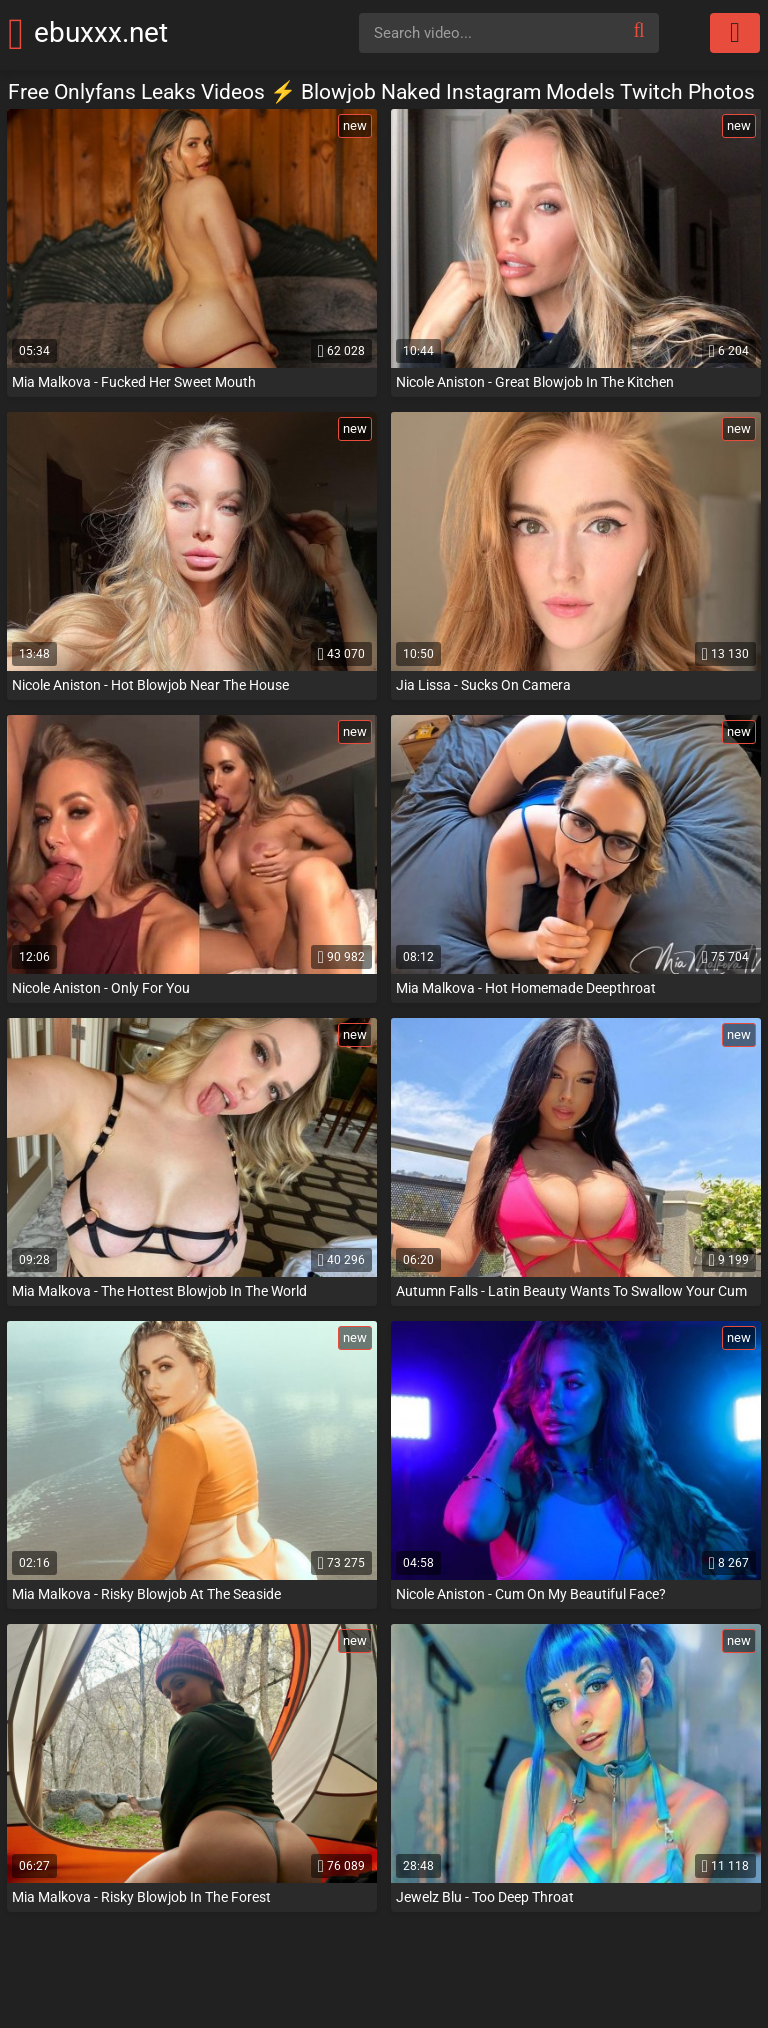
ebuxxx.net (129, 32)
